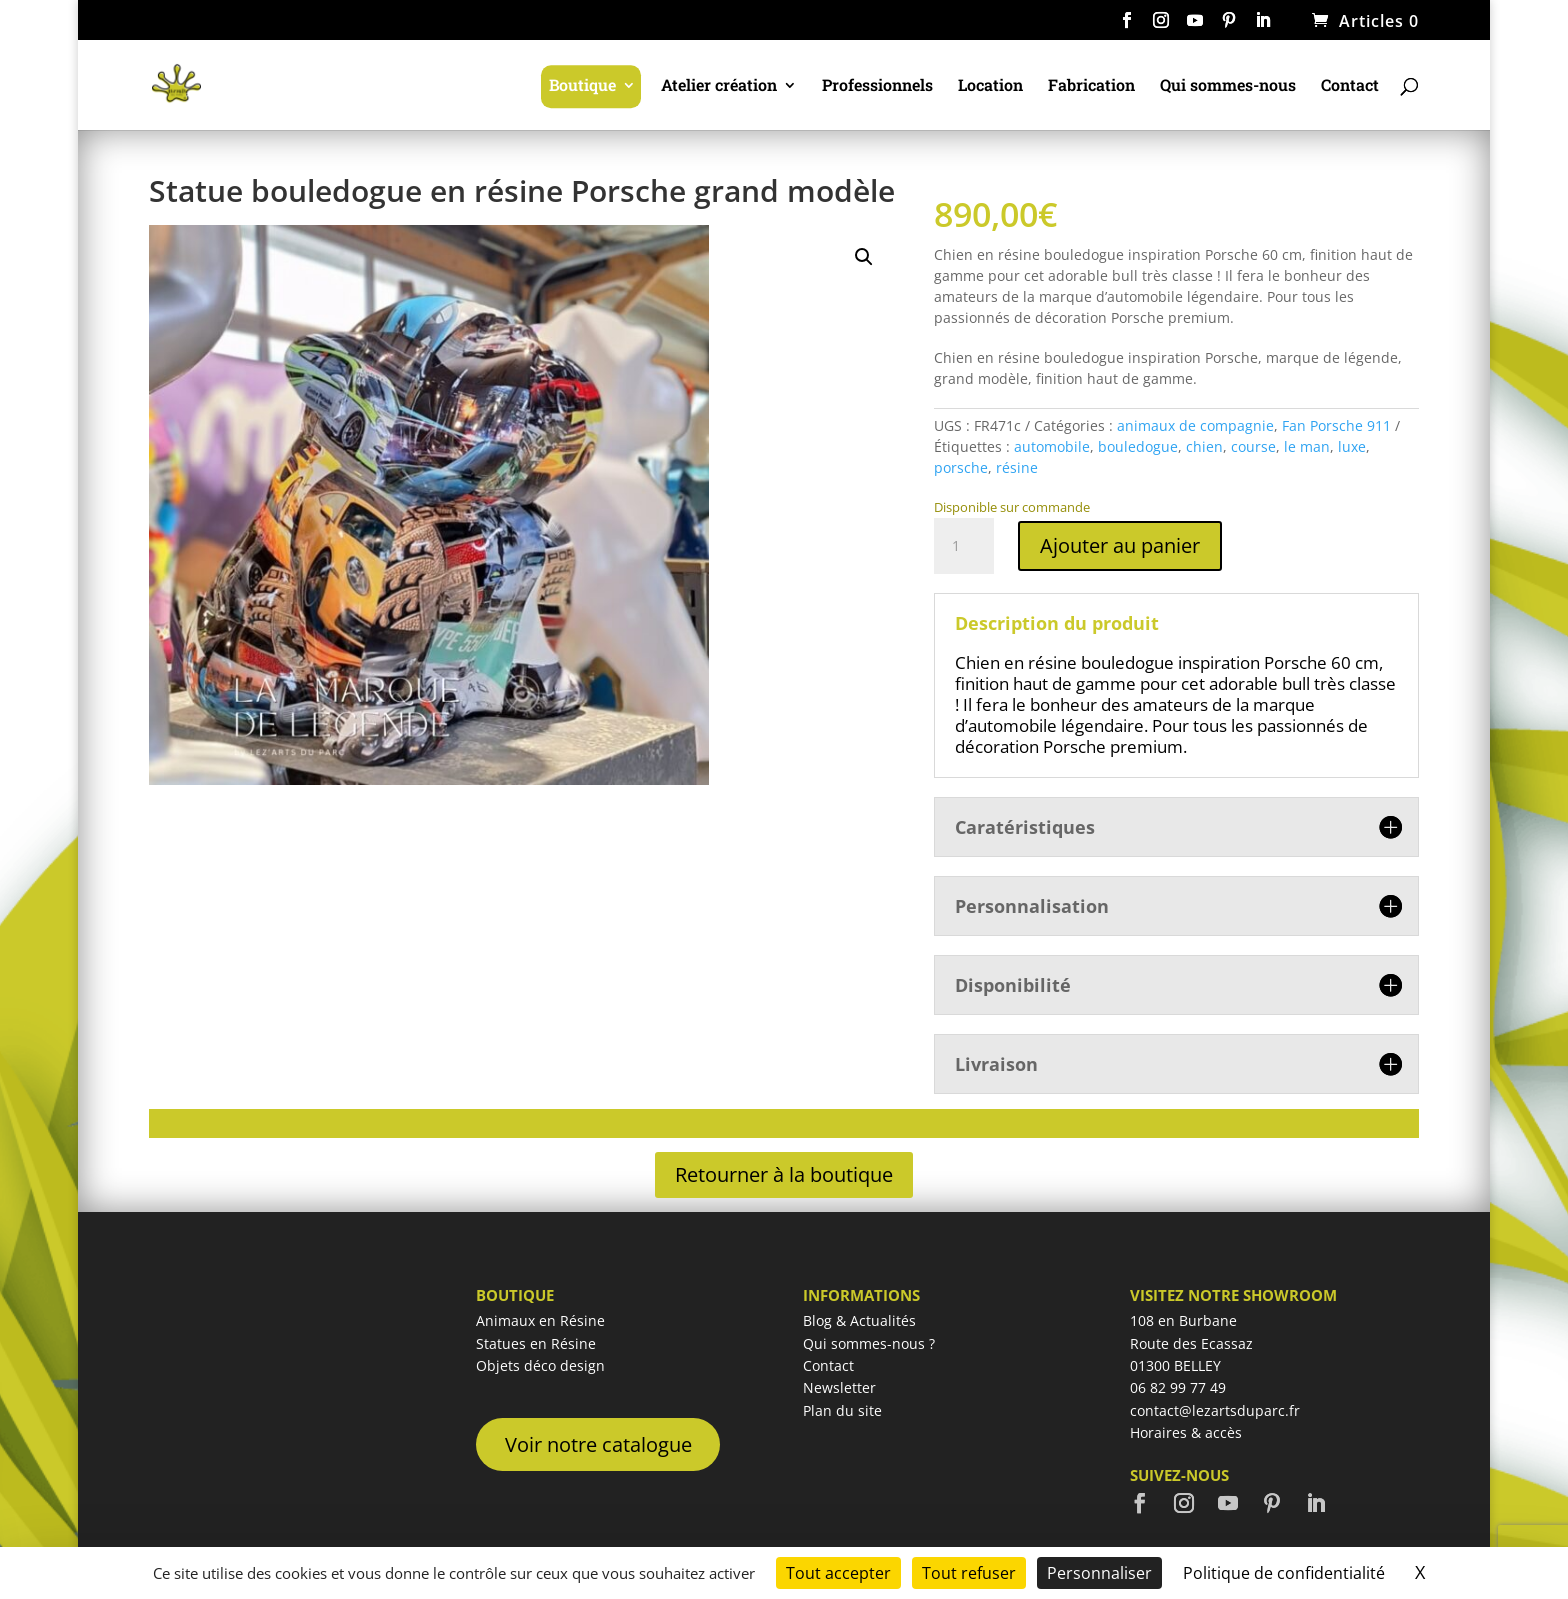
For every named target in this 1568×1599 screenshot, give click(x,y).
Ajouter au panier (1120, 545)
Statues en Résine (536, 1343)
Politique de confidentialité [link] (1284, 1573)
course (1253, 446)
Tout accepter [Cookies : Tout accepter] (838, 1573)
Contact (1350, 86)
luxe (1352, 446)
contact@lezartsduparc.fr (1215, 1410)
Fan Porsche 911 (1336, 425)
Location (990, 86)
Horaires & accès (1186, 1432)
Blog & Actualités (859, 1320)
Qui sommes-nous (1228, 86)
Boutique (582, 86)
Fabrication (1091, 86)
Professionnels (877, 86)
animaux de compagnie (1195, 425)
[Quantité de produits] (964, 546)
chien (1204, 446)
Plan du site (842, 1410)
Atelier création (719, 86)
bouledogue (1138, 446)
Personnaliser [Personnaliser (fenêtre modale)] (1099, 1573)
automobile (1052, 446)
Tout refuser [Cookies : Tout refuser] (969, 1573)
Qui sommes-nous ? (869, 1343)
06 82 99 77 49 (1178, 1387)
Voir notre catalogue (598, 1444)
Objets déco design (540, 1365)
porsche (961, 467)
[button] (864, 257)
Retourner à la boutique (784, 1174)
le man (1307, 446)
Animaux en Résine (540, 1320)
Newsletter (839, 1387)
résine (1017, 467)
